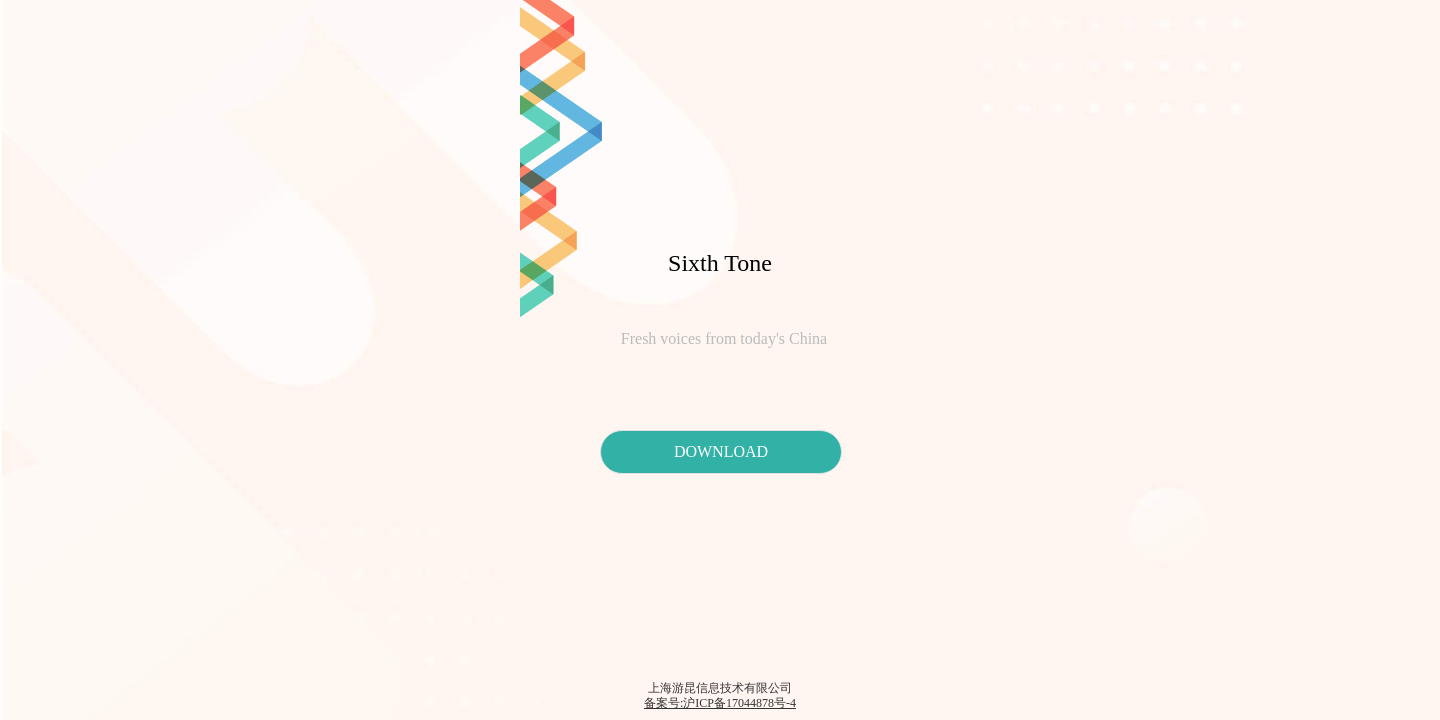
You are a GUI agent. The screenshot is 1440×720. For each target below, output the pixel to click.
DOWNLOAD (721, 451)
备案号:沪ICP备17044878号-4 (720, 703)
